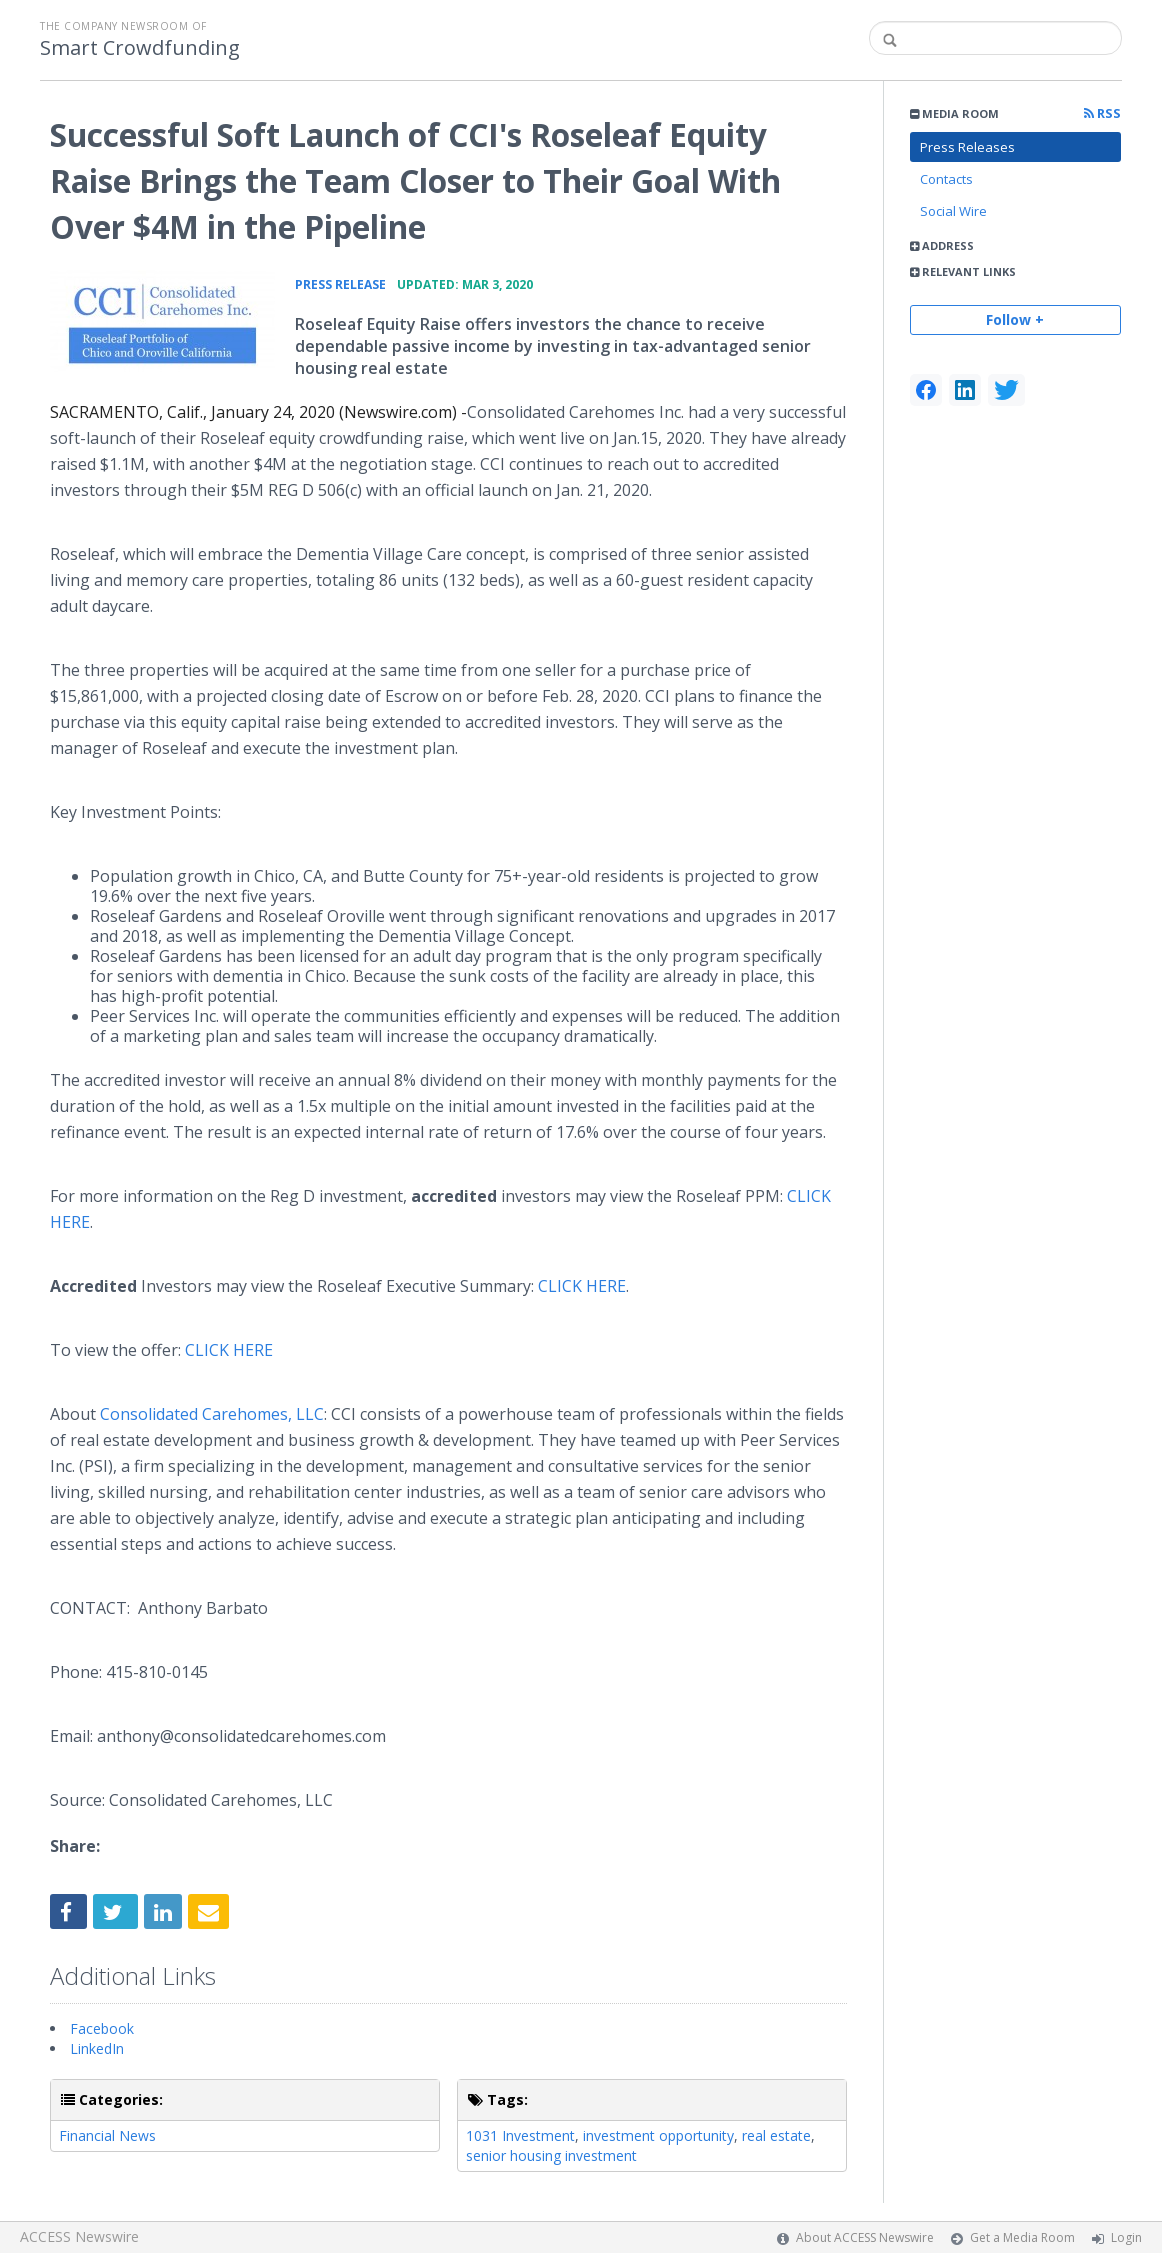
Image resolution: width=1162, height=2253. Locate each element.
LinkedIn (97, 2048)
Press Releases (967, 147)
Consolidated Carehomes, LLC (212, 1414)
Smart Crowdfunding (140, 48)
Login (1126, 2237)
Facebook (102, 2028)
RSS (1102, 113)
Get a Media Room (1022, 2237)
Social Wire (953, 211)
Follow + (1015, 319)
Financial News (107, 2135)
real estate (776, 2135)
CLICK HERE (582, 1286)
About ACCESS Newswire (865, 2237)
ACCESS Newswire (79, 2236)
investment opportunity (658, 2135)
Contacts (946, 179)
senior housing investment (551, 2155)
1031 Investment (520, 2135)
